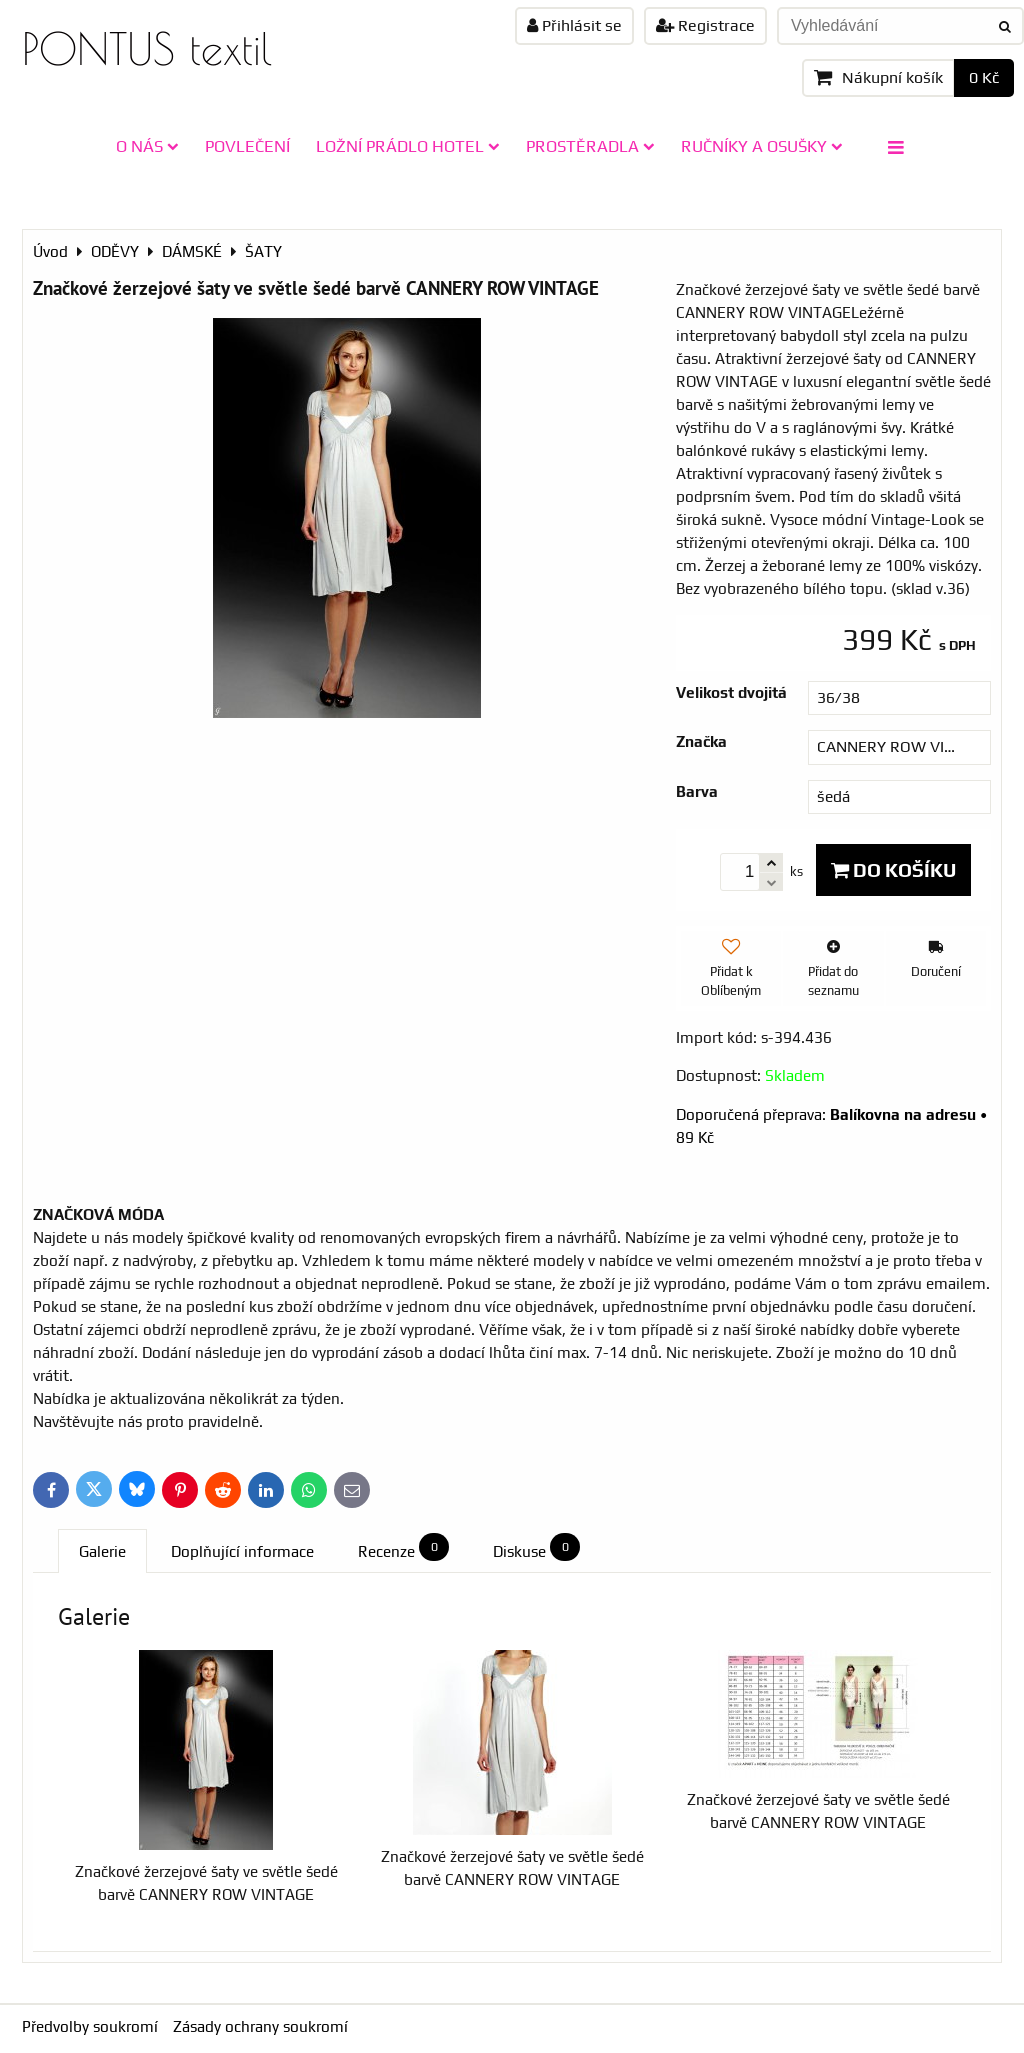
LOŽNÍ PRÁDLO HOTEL (408, 146)
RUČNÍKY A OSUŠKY (762, 146)
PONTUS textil (147, 48)
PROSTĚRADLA (590, 146)
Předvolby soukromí (90, 2026)
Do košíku (893, 870)
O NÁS (147, 146)
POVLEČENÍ (247, 146)
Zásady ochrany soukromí (260, 2026)
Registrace (705, 25)
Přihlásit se (574, 25)
